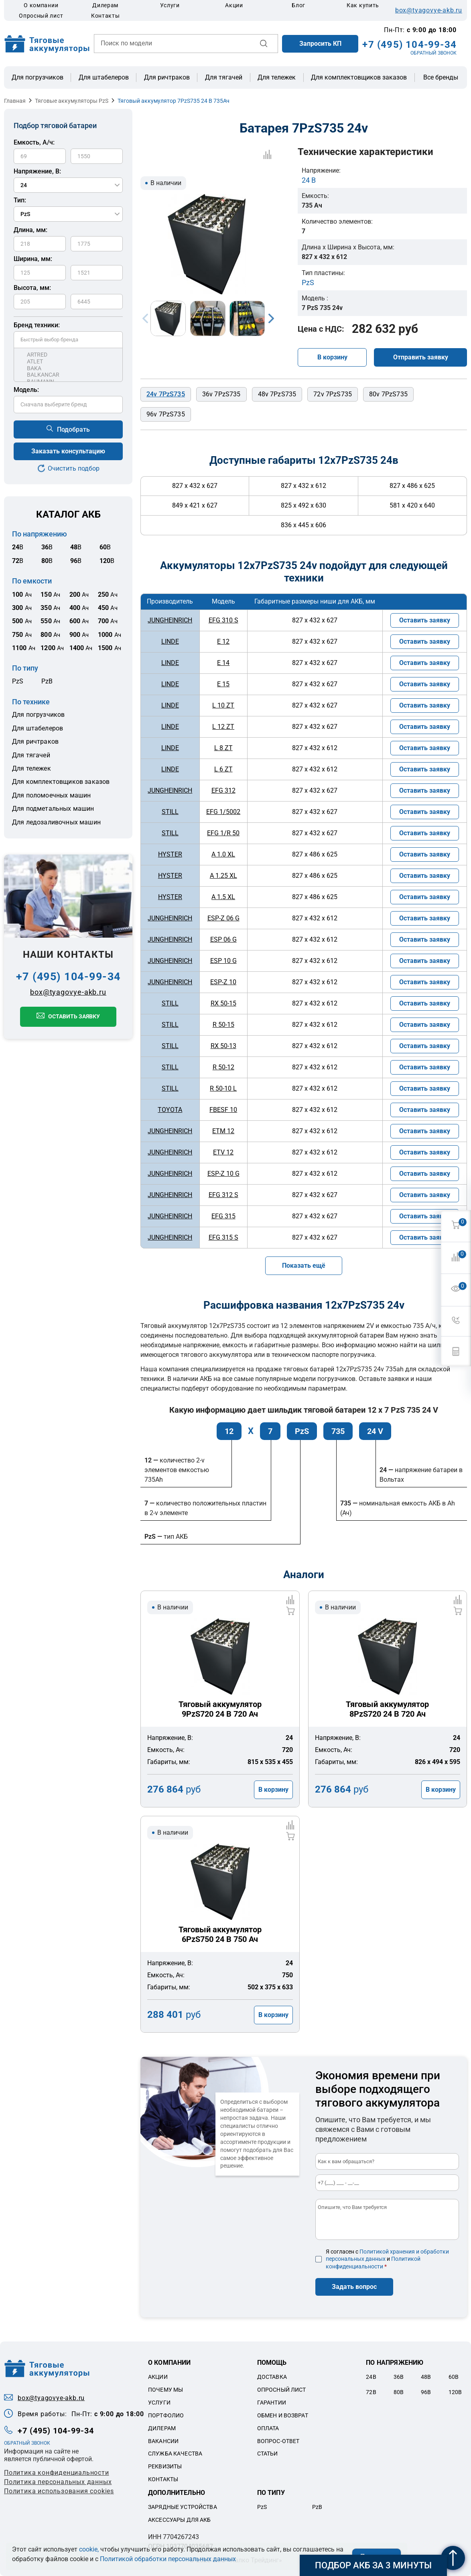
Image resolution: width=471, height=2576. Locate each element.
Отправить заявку (420, 357)
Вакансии (163, 2441)
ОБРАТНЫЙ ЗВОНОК (433, 53)
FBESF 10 (223, 1110)
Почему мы (165, 2389)
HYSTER (170, 854)
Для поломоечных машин (51, 795)
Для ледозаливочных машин (56, 822)
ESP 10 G (223, 961)
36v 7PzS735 (221, 394)
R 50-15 (223, 1024)
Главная (15, 101)
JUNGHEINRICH (170, 620)
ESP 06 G (223, 939)
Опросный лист (41, 15)
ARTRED (68, 354)
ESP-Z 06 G (223, 918)
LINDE (170, 641)
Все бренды (440, 77)
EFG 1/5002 (223, 812)
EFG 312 (223, 790)
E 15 (223, 684)
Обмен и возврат (282, 2415)
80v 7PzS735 (388, 394)
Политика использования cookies (59, 2491)
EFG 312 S (223, 1195)
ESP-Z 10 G (223, 1173)
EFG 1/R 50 (223, 833)
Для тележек (277, 77)
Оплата (268, 2428)
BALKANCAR (68, 374)
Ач (22, 594)
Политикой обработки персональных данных (168, 2559)
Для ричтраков (167, 77)
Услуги (170, 5)
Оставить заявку (74, 1016)
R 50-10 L (223, 1088)
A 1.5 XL (223, 897)
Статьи (267, 2453)
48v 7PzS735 (277, 394)
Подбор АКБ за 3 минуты (373, 2565)
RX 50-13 (223, 1046)
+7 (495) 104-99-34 (409, 44)
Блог (298, 5)
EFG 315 (223, 1216)
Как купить (363, 5)
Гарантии (271, 2402)
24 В (309, 180)
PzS (17, 681)
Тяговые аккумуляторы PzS (71, 101)
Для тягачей (223, 77)
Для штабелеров (104, 77)
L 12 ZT (223, 726)
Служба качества (175, 2453)
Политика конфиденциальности (56, 2472)
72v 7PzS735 (332, 394)
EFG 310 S (223, 620)
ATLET (68, 361)
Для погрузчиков (37, 77)
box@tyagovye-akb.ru (428, 10)
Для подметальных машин (53, 808)
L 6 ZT (223, 769)
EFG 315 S (223, 1237)
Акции (234, 5)
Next (271, 318)
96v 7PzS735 (165, 414)
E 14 (223, 663)
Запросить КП (320, 43)
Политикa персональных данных (58, 2482)
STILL (170, 812)
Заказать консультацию (68, 451)
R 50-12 (223, 1067)
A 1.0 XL (223, 854)
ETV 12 (223, 1152)
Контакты (105, 15)
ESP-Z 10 (223, 982)
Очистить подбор (73, 468)
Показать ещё (303, 1265)
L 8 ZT (223, 748)
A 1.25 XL (223, 875)
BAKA (68, 368)
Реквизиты (165, 2466)
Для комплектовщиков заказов (359, 77)
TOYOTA (170, 1110)
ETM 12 (223, 1131)
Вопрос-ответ (278, 2441)
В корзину (332, 357)
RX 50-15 (223, 1003)
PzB (47, 681)
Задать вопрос (354, 2286)
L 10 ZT (223, 705)
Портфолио (166, 2415)
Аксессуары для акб (179, 2520)
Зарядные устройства (182, 2507)
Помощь (272, 2362)
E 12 (223, 641)
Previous (145, 318)
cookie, (89, 2549)
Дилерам (105, 5)
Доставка (272, 2377)
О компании (41, 5)
